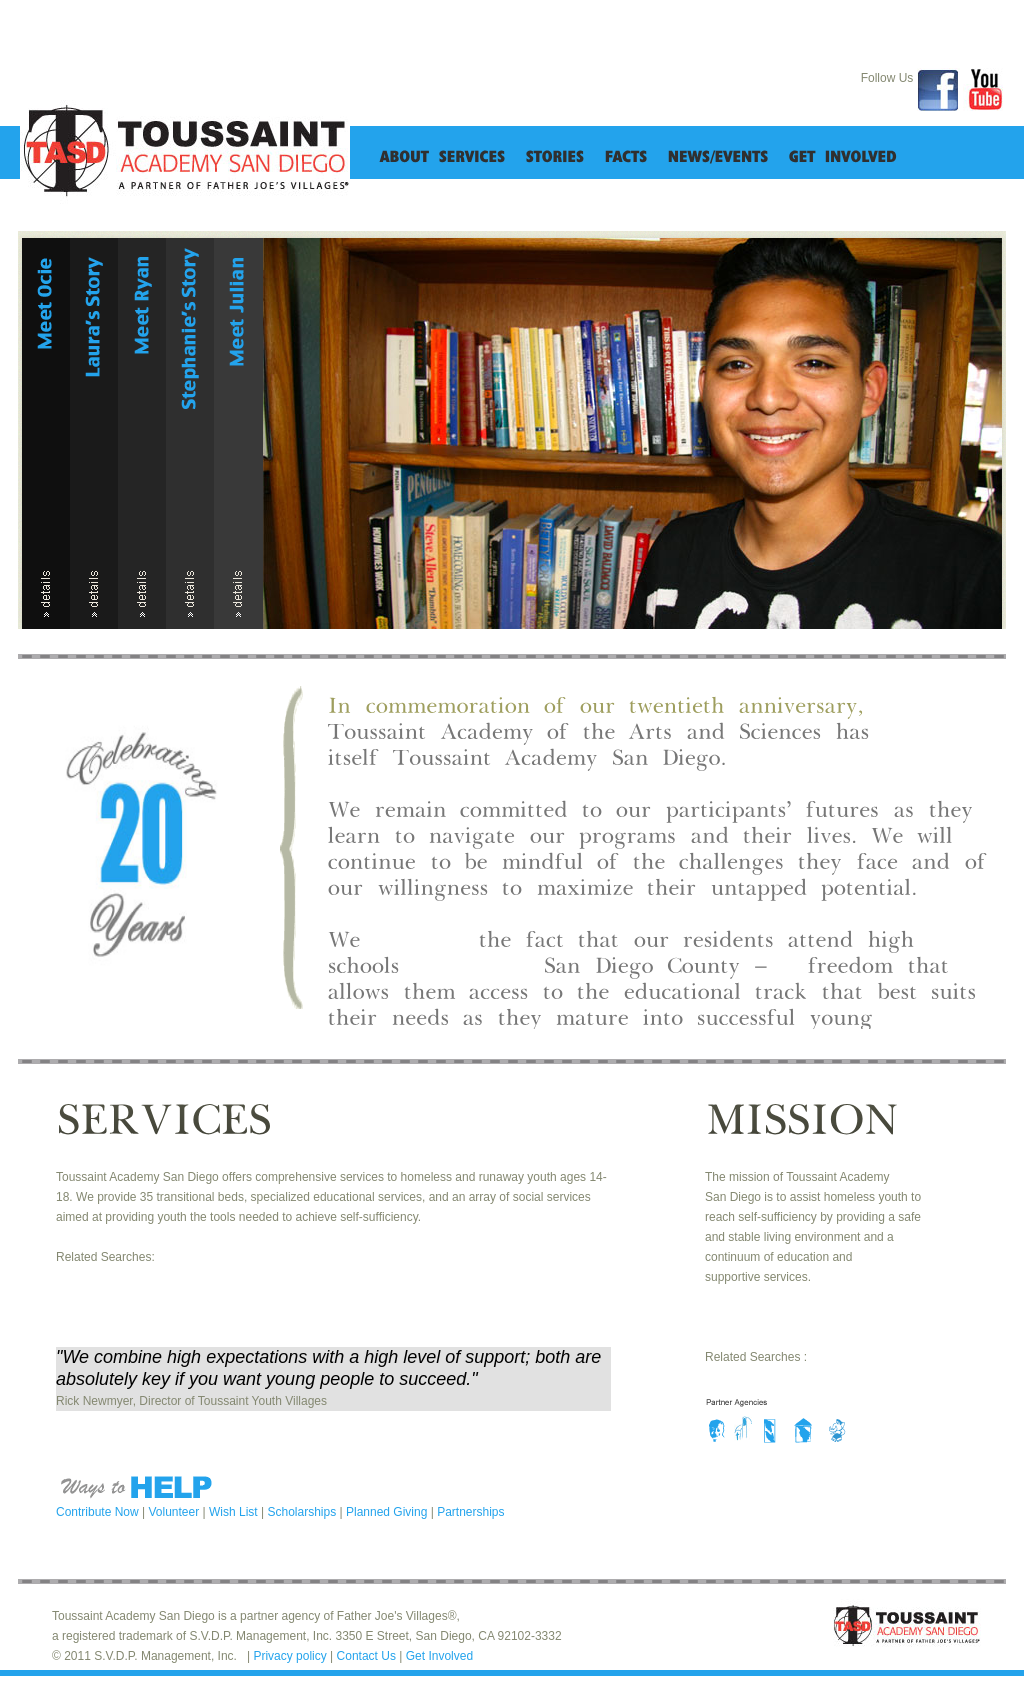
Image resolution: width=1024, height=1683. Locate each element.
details (46, 596)
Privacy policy (291, 1656)
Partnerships (470, 1512)
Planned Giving (388, 1512)
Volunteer (176, 1512)
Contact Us (368, 1656)
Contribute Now (99, 1512)
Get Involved (439, 1656)
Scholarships (303, 1512)
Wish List (235, 1512)
